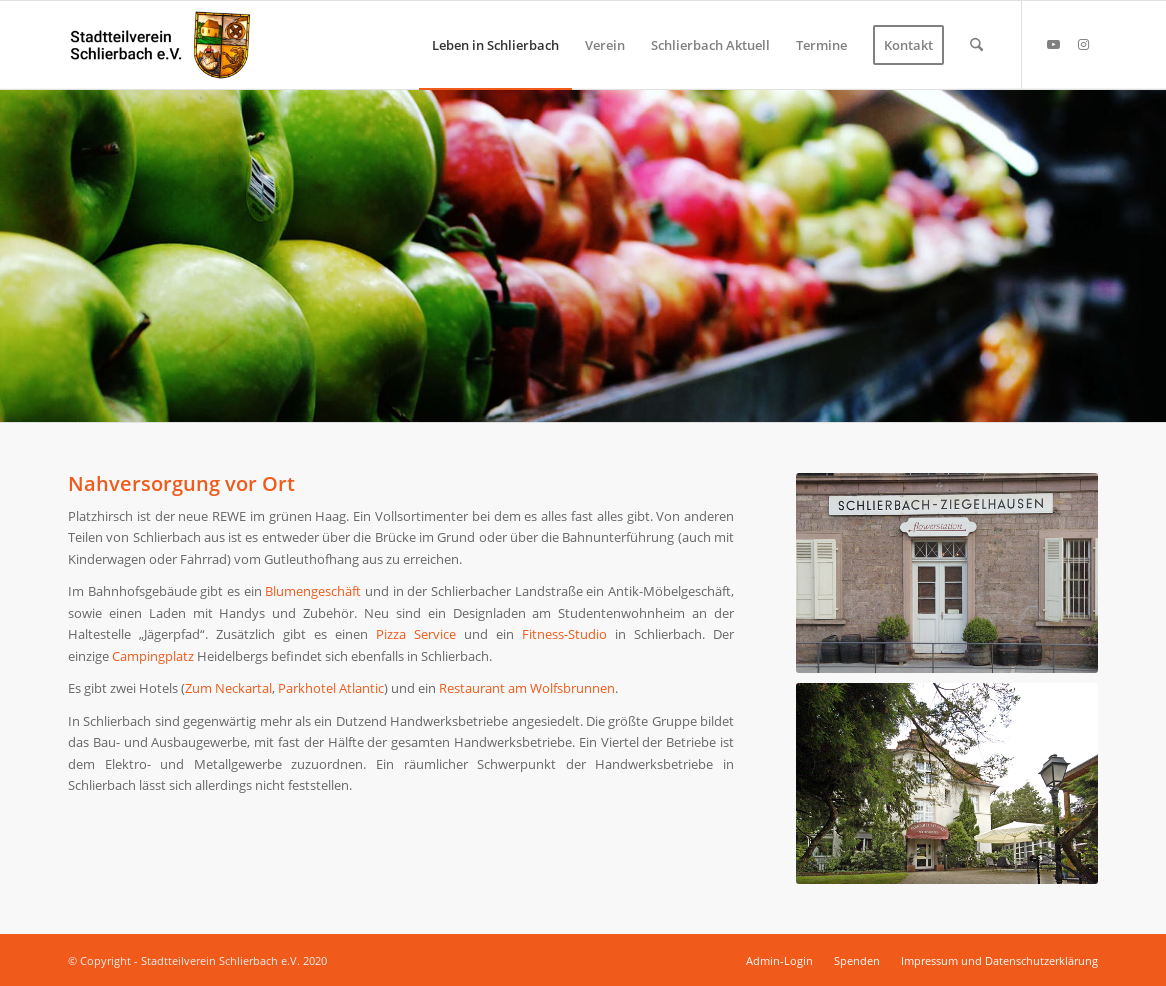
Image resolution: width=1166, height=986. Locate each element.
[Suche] (976, 45)
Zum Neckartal (228, 688)
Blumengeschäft (313, 591)
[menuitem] (495, 45)
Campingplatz (153, 656)
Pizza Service (416, 634)
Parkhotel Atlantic (331, 688)
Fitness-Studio (564, 634)
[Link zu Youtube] (1053, 44)
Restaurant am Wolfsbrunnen (527, 688)
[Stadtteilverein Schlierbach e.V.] (160, 45)
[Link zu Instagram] (1083, 44)
